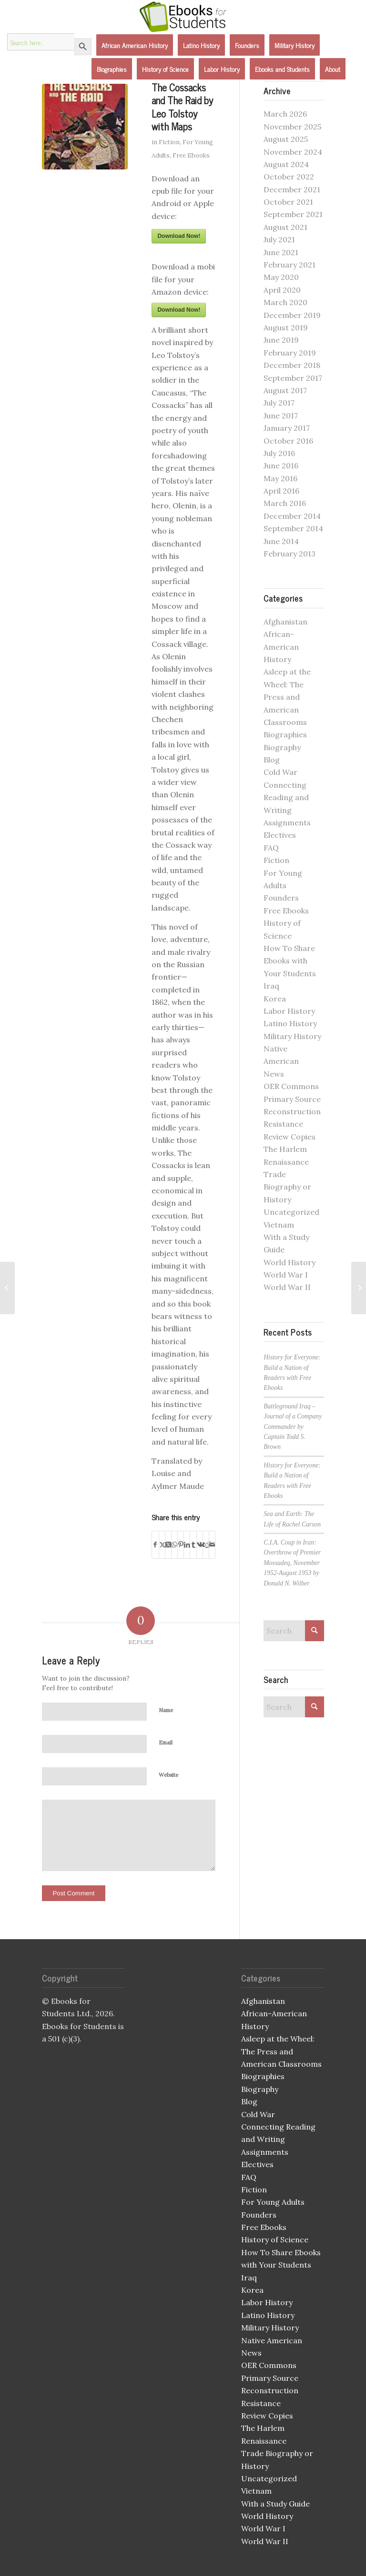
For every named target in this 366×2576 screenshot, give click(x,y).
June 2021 (281, 252)
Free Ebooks (191, 155)
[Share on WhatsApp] (174, 1544)
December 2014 (292, 516)
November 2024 (293, 152)
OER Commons (291, 1086)
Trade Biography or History (287, 1186)
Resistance (283, 1124)
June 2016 (281, 465)
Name (166, 1710)
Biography (282, 747)
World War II (287, 1287)
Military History (292, 1036)
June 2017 (281, 415)
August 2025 (286, 139)
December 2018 (292, 365)
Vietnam (279, 1224)
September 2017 (293, 378)
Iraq (271, 986)
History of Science (274, 2239)
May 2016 (280, 478)
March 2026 (285, 114)
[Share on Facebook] (155, 1544)
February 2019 (290, 352)
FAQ (271, 847)
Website (168, 1775)
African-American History (281, 646)
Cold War (280, 772)
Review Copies (289, 1136)
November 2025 (292, 126)
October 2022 (289, 176)
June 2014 (281, 541)
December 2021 (292, 189)
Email (166, 1742)
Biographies (285, 734)
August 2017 (285, 390)
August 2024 (286, 164)
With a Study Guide (275, 2503)
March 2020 (285, 302)
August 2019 (286, 327)
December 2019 (292, 315)
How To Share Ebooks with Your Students (290, 960)
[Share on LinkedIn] (187, 1544)
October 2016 (288, 441)
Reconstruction (292, 1111)
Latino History (290, 1023)
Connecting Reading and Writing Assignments (278, 2139)
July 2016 (279, 453)
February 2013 (289, 553)
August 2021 (285, 227)
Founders (281, 897)
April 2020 (282, 290)
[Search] (294, 1630)
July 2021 (279, 239)
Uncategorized (291, 1212)
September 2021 (293, 214)
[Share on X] (162, 1544)
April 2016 (281, 490)
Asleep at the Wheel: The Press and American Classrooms (287, 697)
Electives (280, 835)
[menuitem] (135, 45)
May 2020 (281, 277)
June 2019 (281, 340)
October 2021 (288, 202)
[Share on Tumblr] (193, 1544)
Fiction (169, 142)
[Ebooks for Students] (183, 16)
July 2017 (279, 402)
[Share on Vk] (200, 1544)
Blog (272, 759)
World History (289, 1262)
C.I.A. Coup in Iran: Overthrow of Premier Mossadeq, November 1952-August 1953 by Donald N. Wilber (292, 1563)
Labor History (289, 1011)
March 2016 (285, 503)
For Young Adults (273, 2202)
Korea (275, 998)
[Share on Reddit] (206, 1544)
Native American (271, 2340)
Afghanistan (285, 621)
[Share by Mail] (212, 1544)
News (274, 1074)
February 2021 (289, 264)
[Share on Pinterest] (180, 1544)
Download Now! (178, 236)
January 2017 (287, 428)
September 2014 (293, 528)
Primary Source (292, 1099)
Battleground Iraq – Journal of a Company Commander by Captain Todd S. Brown (293, 1427)
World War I (286, 1274)
